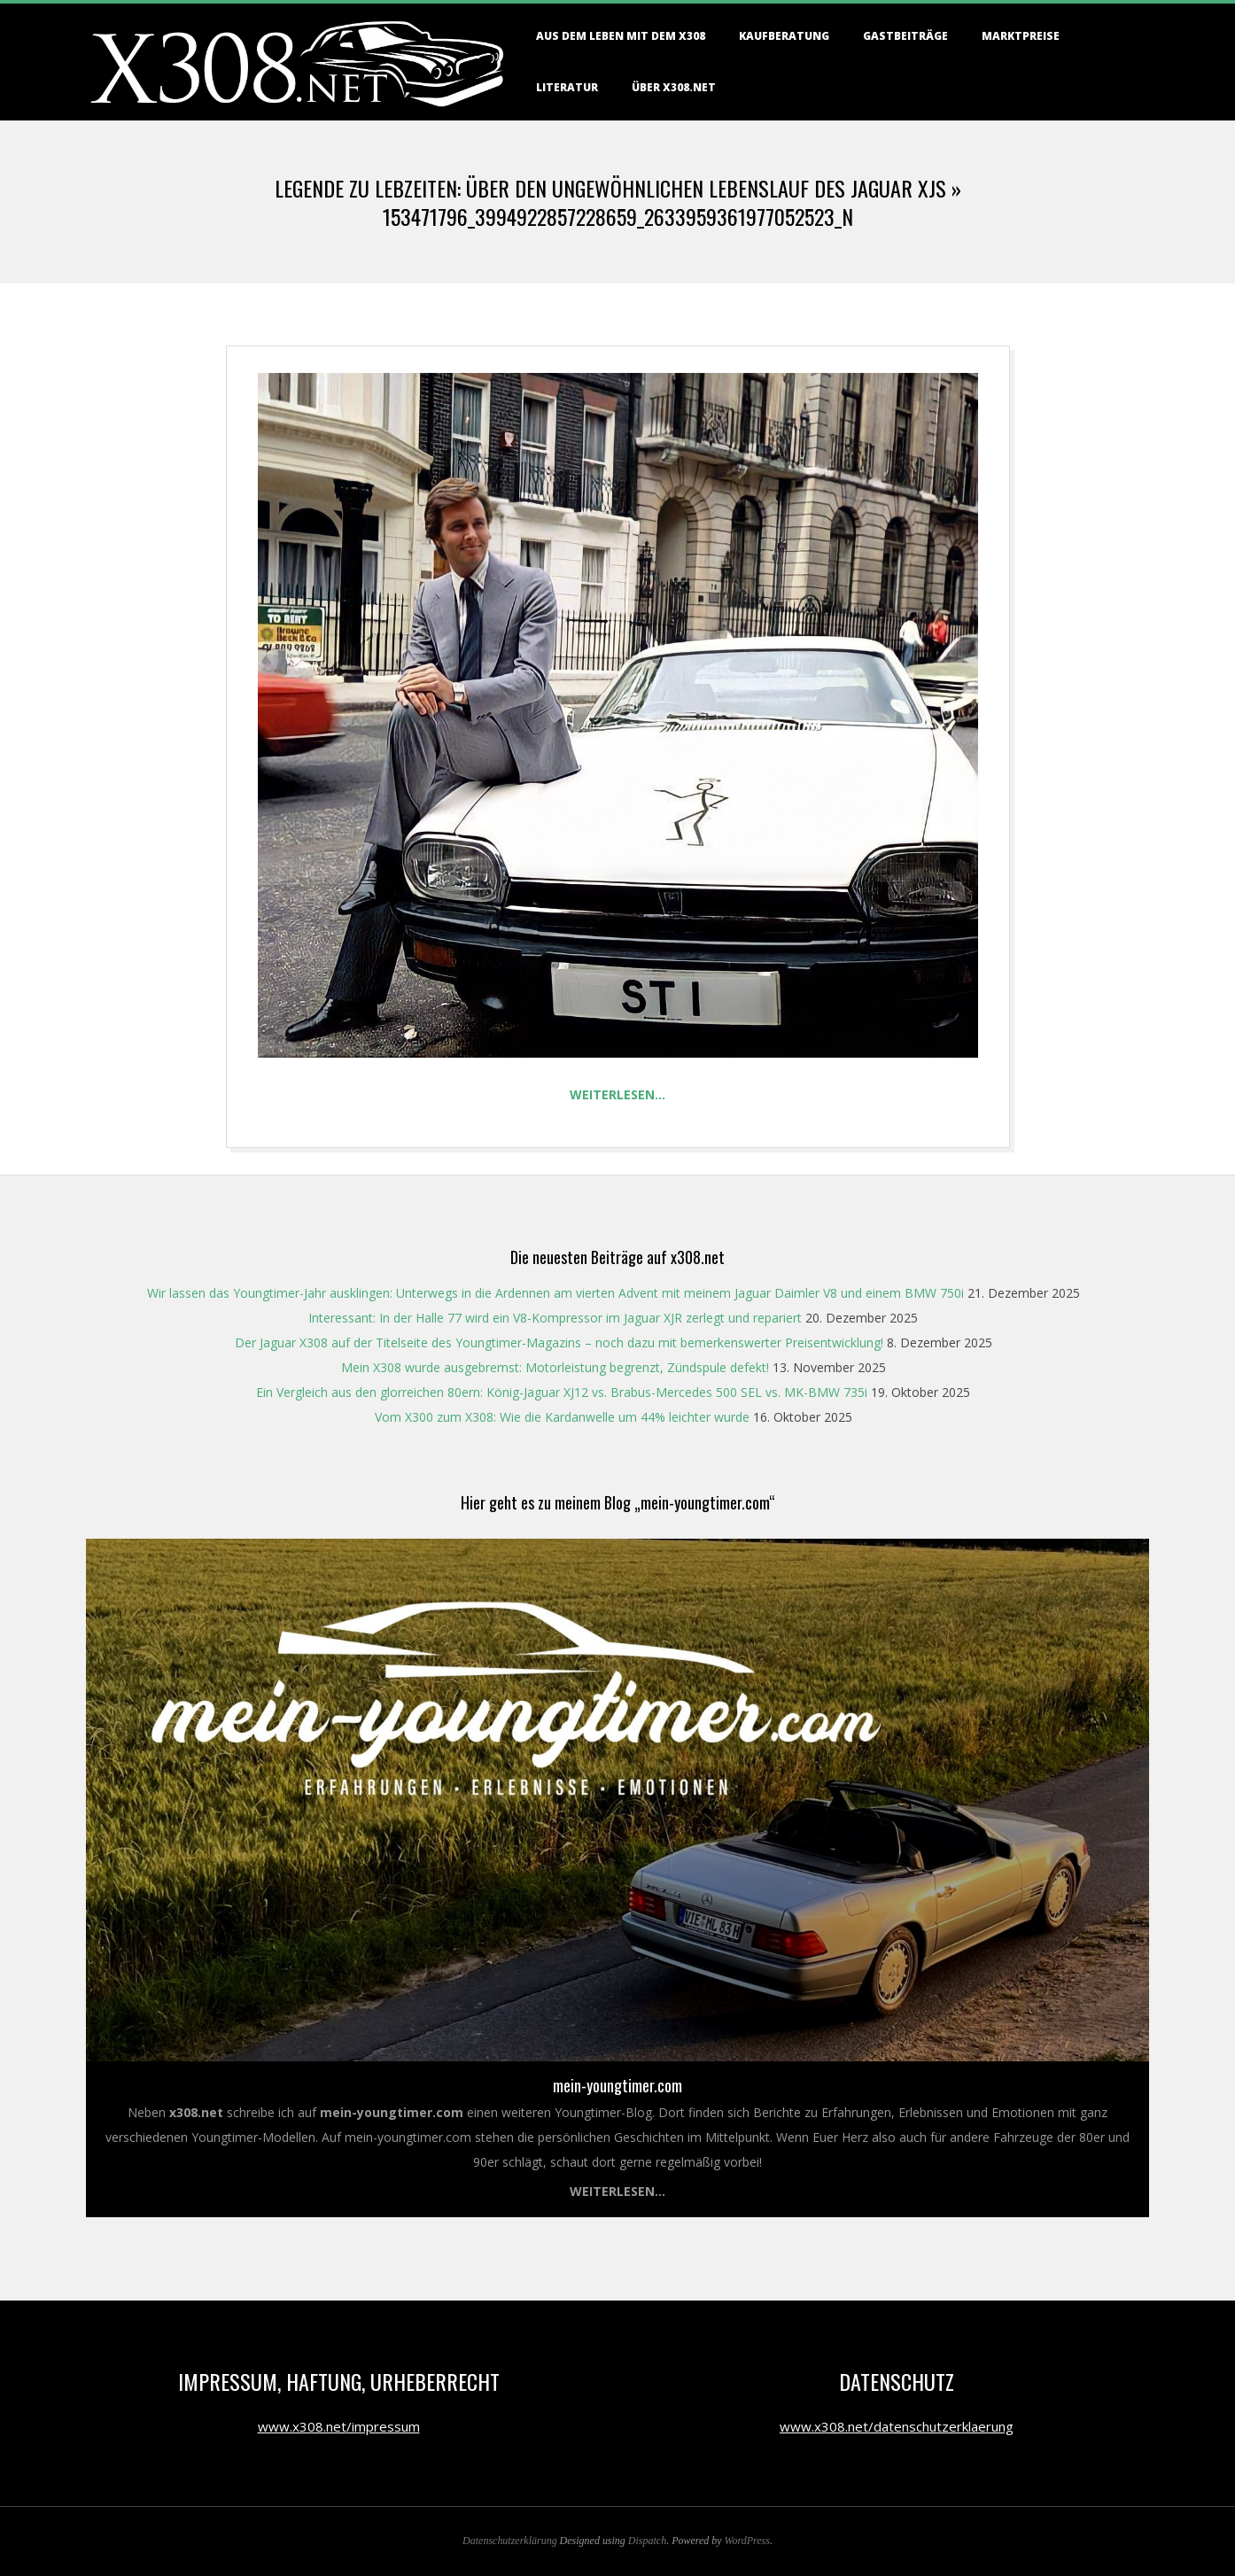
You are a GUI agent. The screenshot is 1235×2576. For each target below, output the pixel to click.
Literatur (567, 87)
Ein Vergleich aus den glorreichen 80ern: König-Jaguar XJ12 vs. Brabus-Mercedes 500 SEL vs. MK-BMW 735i (561, 1392)
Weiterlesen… (617, 1094)
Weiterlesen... (617, 2191)
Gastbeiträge (905, 35)
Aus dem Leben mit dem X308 (620, 35)
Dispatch (647, 2540)
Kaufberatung (784, 35)
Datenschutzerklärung (509, 2540)
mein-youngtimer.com (617, 2085)
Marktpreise (1021, 35)
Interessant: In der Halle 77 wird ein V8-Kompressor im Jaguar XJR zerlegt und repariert (555, 1317)
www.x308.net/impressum (339, 2426)
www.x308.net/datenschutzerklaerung (897, 2426)
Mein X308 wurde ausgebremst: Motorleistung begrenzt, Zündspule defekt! (555, 1367)
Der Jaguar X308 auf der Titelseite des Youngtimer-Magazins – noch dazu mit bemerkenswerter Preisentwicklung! (559, 1342)
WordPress (747, 2540)
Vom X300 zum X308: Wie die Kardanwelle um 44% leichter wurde (562, 1416)
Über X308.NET (674, 87)
